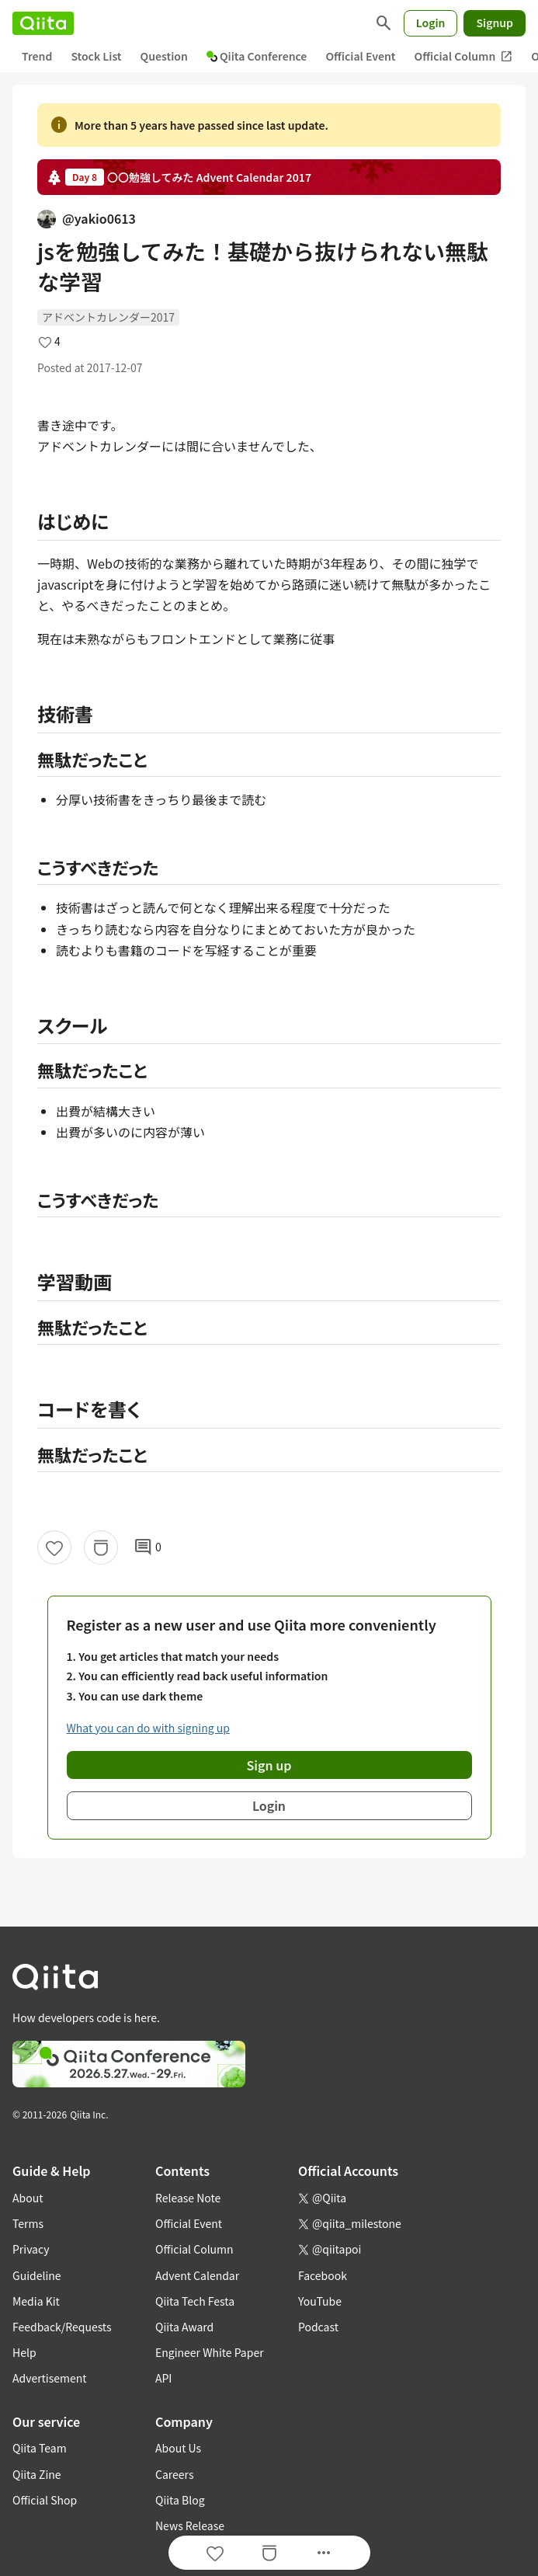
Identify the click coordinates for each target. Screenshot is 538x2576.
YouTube (320, 2301)
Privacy (30, 2249)
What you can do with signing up (148, 1727)
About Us (178, 2448)
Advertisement (49, 2378)
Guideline (36, 2275)
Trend (37, 56)
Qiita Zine (36, 2474)
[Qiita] (43, 23)
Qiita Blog (180, 2500)
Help (24, 2352)
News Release (189, 2525)
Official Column (464, 56)
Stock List (96, 56)
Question (164, 56)
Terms (27, 2223)
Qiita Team (39, 2448)
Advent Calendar (197, 2275)
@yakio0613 (86, 218)
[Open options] (324, 2553)
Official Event (360, 56)
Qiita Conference (257, 56)
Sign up (269, 1765)
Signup (494, 22)
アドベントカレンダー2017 (108, 317)
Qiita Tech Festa (194, 2301)
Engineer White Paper (209, 2352)
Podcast (318, 2326)
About (27, 2197)
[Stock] (101, 1547)
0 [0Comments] (147, 1547)
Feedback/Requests (62, 2326)
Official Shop (44, 2500)
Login (431, 22)
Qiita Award (184, 2326)
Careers (174, 2474)
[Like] (54, 1547)
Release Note (187, 2197)
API (163, 2378)
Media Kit (36, 2301)
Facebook (322, 2275)
